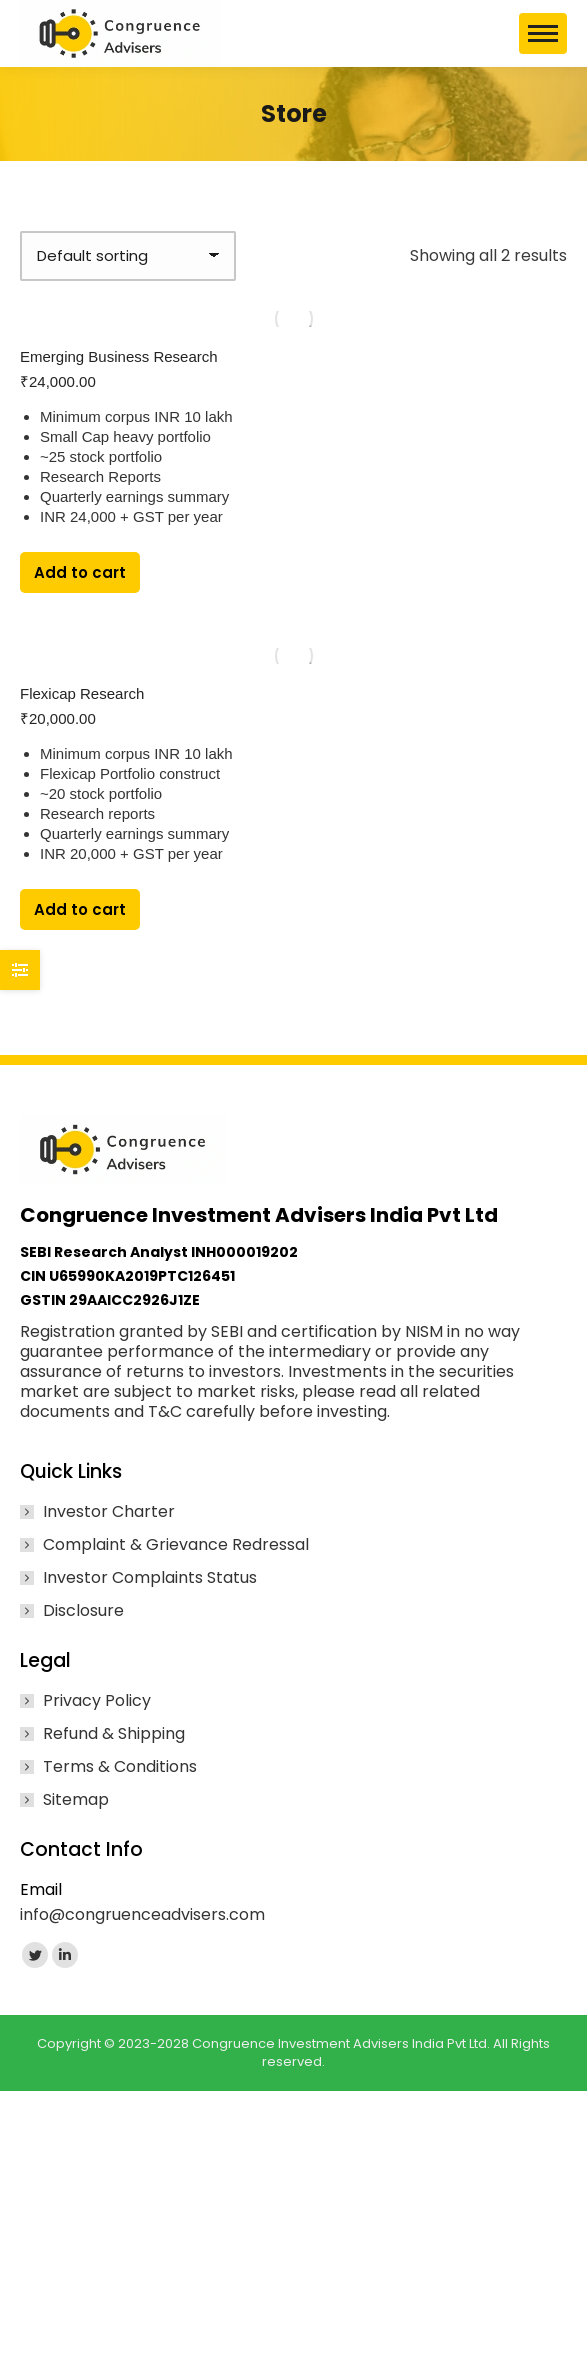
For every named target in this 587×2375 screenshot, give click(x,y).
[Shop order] (128, 256)
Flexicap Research (82, 693)
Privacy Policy (97, 1701)
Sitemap (76, 1800)
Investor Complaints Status (150, 1578)
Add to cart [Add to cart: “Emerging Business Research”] (80, 572)
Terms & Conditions (120, 1767)
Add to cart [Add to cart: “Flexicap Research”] (80, 909)
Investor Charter (109, 1512)
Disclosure (83, 1611)
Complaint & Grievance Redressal (176, 1545)
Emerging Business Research (119, 356)
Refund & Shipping (114, 1734)
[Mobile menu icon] (543, 33)
